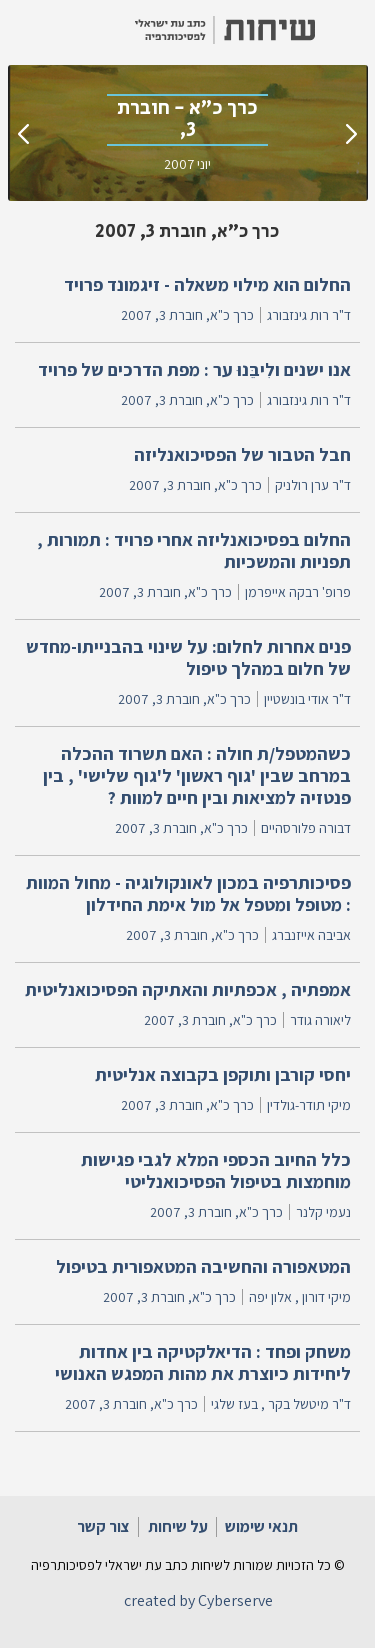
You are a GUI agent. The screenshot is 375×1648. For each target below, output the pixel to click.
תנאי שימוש (261, 1526)
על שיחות (178, 1526)
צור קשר (103, 1526)
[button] (345, 30)
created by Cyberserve (198, 1600)
